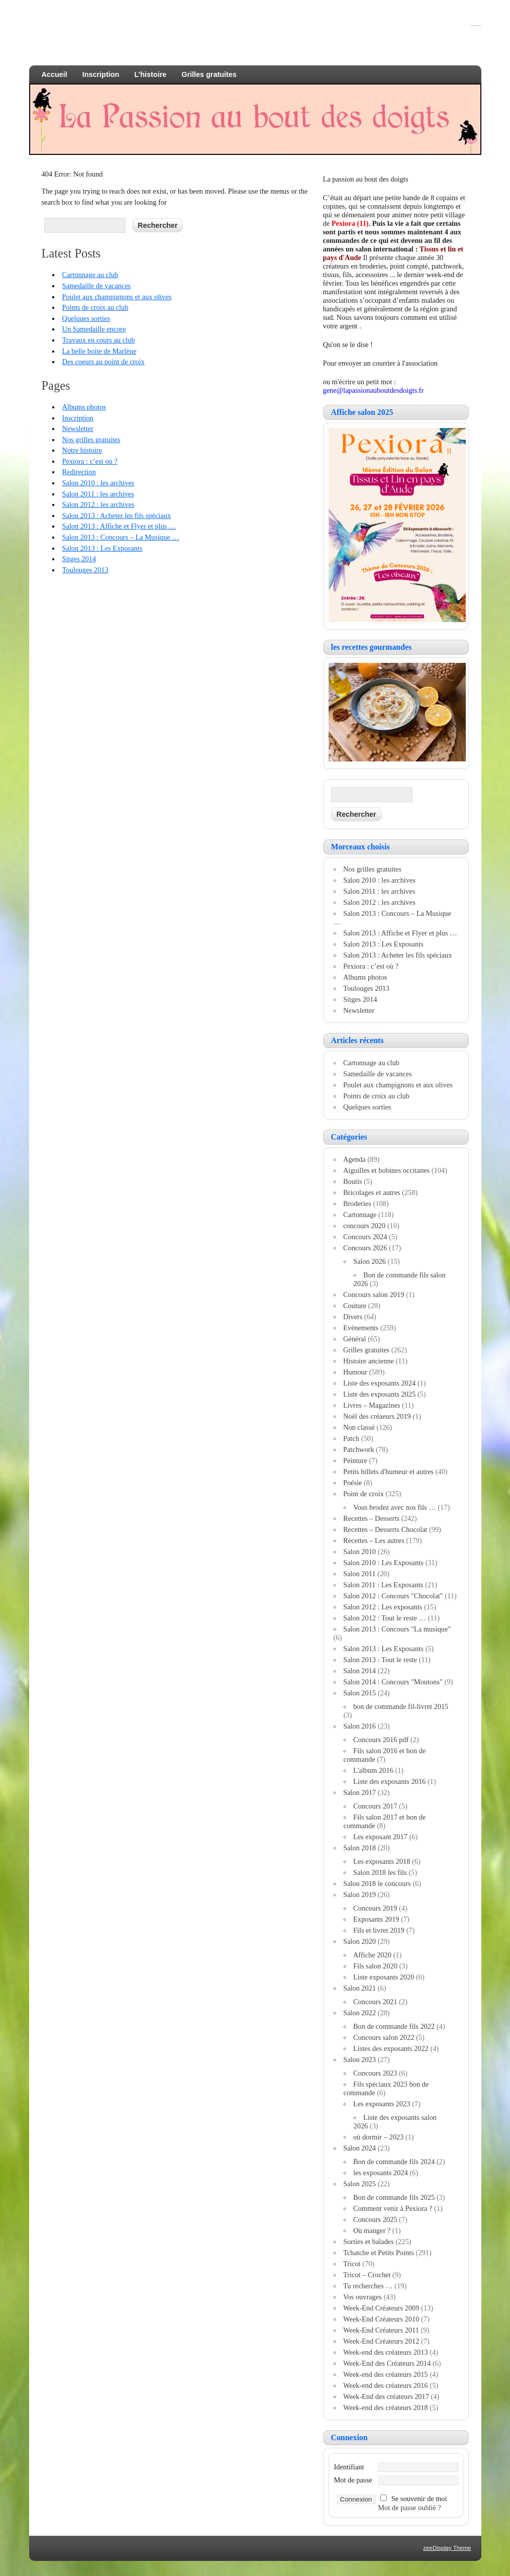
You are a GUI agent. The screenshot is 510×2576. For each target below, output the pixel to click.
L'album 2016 (373, 1770)
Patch (351, 1438)
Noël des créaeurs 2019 (377, 1416)
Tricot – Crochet (367, 2275)
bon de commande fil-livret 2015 (400, 1706)
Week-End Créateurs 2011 (381, 2330)
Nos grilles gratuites (91, 440)
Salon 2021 (359, 1988)
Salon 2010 (359, 1552)
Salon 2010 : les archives (98, 483)
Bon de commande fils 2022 (394, 2026)
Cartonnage (359, 1215)
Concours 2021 (375, 2002)
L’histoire (150, 74)
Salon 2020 (359, 1941)
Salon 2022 (359, 2013)
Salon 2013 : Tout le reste (380, 1660)
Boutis (352, 1181)
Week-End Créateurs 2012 (381, 2341)
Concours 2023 (375, 2073)
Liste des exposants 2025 (379, 1394)
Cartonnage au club (90, 275)
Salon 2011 (359, 1574)
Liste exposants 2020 (384, 1977)
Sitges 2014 (79, 559)
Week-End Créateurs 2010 (381, 2319)
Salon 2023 (359, 2059)
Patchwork (358, 1449)
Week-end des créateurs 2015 (385, 2374)
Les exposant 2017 (380, 1837)
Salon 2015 (359, 1693)
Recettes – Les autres (373, 1540)
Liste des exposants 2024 (379, 1383)
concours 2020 (364, 1226)
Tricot (352, 2264)
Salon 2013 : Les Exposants (102, 548)
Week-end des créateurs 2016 (385, 2385)
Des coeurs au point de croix (103, 362)
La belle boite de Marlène (99, 351)
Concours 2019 (375, 1908)
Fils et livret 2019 (378, 1930)
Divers (352, 1317)
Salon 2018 (359, 1848)
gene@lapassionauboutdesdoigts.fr (373, 390)
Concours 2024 (365, 1237)
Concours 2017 (375, 1806)
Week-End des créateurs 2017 (386, 2396)
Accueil (54, 74)
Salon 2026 (369, 1261)
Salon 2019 (359, 1895)
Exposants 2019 (376, 1919)
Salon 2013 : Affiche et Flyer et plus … (119, 526)
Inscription (101, 74)
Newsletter (77, 428)
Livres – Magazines (371, 1405)
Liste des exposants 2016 (389, 1781)
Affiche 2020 (372, 1955)
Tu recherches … (368, 2286)
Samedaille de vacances (96, 286)
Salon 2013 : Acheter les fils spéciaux (116, 515)
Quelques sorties (86, 318)
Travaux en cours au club (98, 340)
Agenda (354, 1159)
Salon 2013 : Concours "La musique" (397, 1629)
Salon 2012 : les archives (98, 504)
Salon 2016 (359, 1726)
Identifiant (349, 2467)
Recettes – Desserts (371, 1518)
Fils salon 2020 (375, 1966)
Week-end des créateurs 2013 (385, 2352)
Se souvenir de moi (419, 2499)
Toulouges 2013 (85, 570)
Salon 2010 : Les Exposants (383, 1563)
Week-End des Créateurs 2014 (387, 2363)
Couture (354, 1306)
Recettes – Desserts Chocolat (385, 1529)
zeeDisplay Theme (447, 2548)
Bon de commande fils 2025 (394, 2197)
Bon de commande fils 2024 (394, 2162)
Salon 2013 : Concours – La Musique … (120, 537)
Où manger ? (371, 2230)
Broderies (357, 1203)
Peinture (355, 1460)
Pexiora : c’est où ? (89, 461)
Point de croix (363, 1494)
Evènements (360, 1328)
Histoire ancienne (368, 1361)
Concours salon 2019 (373, 1295)
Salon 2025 (359, 2184)
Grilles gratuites (209, 74)
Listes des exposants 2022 (391, 2048)
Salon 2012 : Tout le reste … (384, 1618)
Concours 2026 (365, 1248)
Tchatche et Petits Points (378, 2253)
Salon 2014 (359, 1671)
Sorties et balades (368, 2242)
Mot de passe (353, 2480)
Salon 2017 (359, 1792)
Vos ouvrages (362, 2297)
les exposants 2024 (380, 2173)
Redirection (78, 472)
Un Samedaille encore (94, 329)
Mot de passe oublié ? (409, 2508)
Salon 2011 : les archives (98, 494)
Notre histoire (82, 450)
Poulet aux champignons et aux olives (116, 297)
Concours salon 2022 (384, 2037)
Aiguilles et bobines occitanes (386, 1170)
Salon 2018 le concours (377, 1883)
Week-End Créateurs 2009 (381, 2308)
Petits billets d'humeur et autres (388, 1472)
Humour (355, 1372)
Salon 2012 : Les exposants (382, 1607)
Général (354, 1339)
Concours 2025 (375, 2219)
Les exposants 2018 (382, 1861)
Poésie (352, 1483)
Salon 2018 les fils (380, 1872)
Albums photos (84, 407)
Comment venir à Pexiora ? (392, 2208)
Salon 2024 (359, 2148)
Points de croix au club (95, 307)
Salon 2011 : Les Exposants (383, 1585)
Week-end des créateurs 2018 (385, 2407)
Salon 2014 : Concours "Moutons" (393, 1682)
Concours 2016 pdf (381, 1740)
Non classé (359, 1427)
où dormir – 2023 (378, 2137)
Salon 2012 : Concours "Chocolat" (393, 1596)
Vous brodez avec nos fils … (394, 1507)
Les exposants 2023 (382, 2104)
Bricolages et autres (371, 1192)
